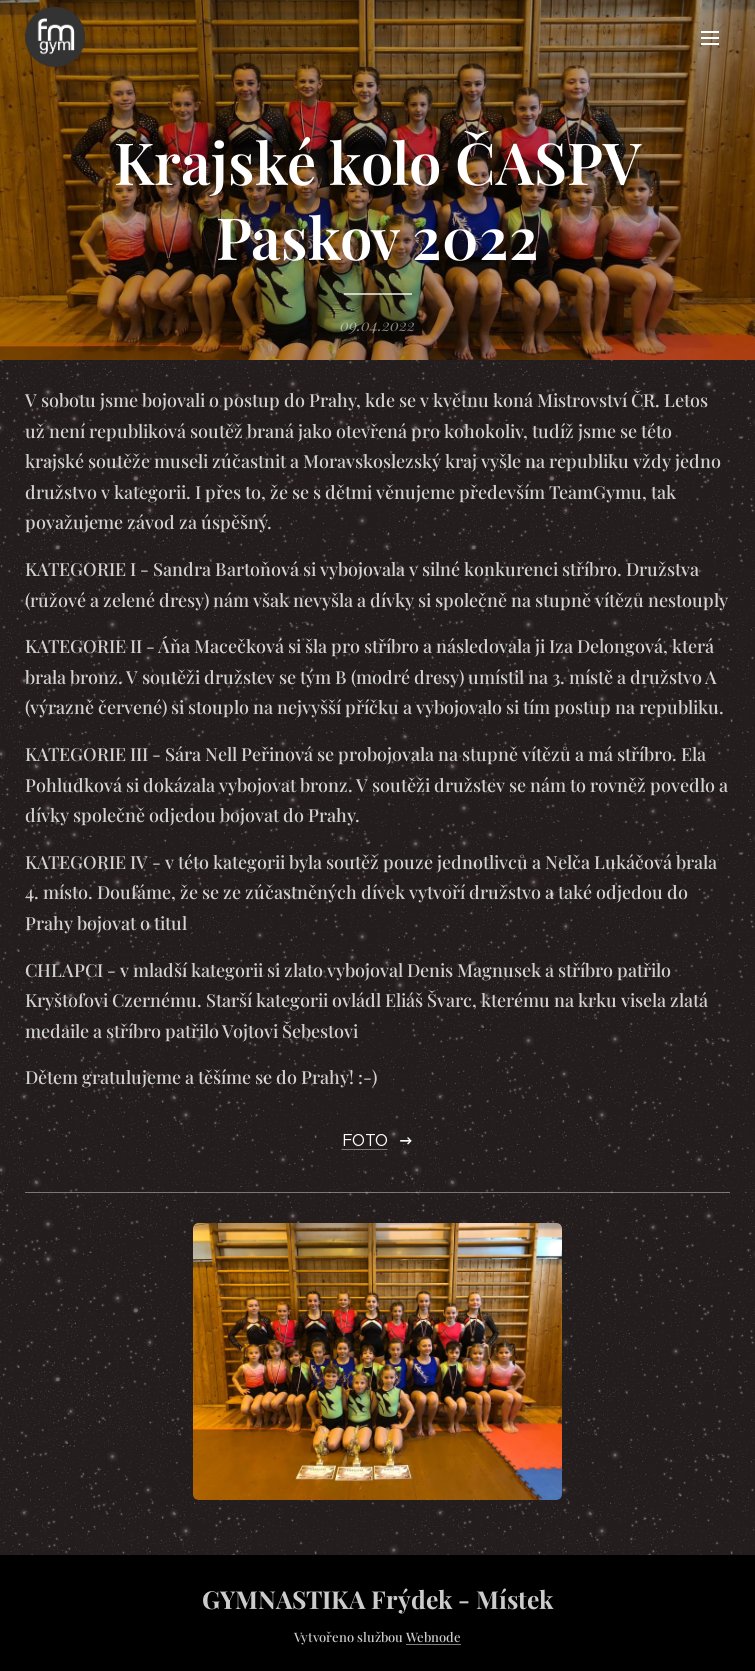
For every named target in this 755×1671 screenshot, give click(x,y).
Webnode (433, 1636)
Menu (710, 38)
